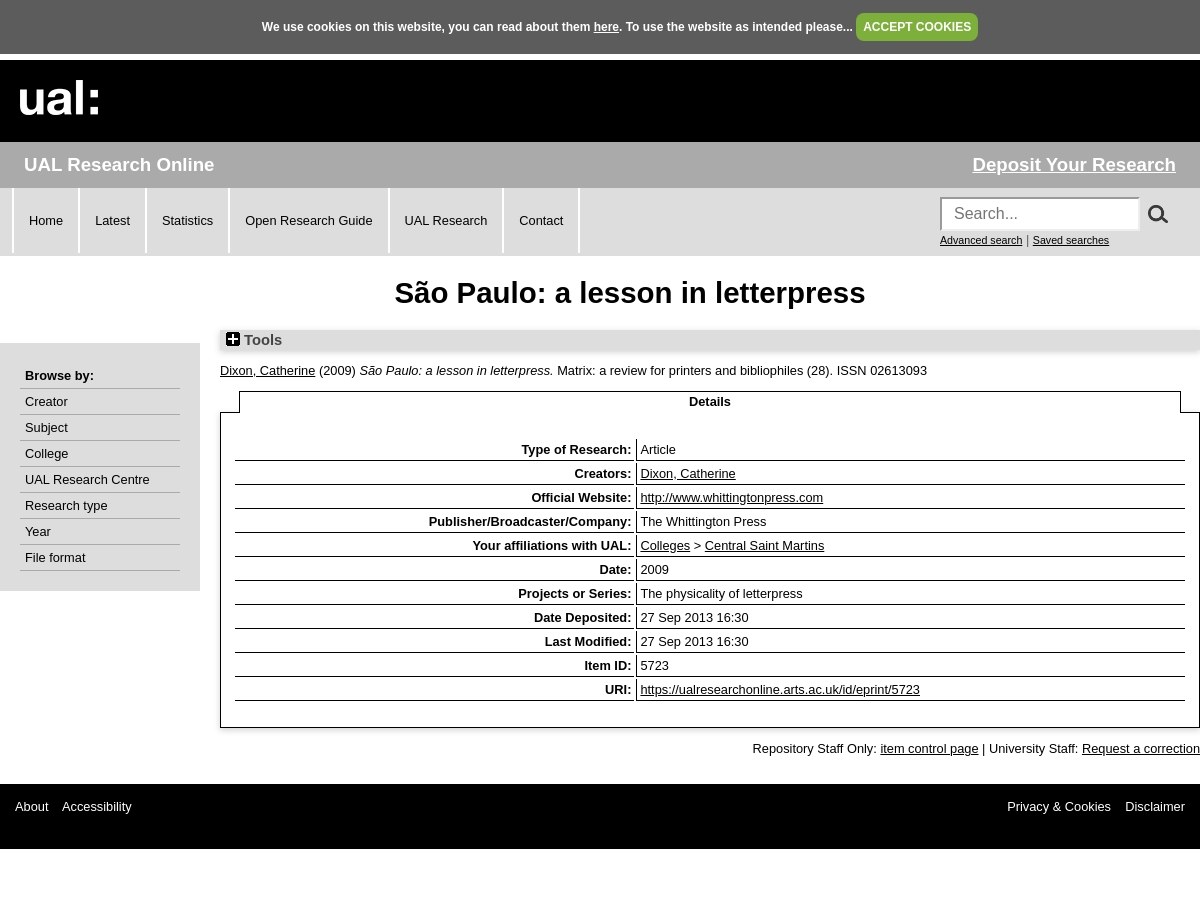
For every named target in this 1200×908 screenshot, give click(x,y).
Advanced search (981, 240)
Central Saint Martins (764, 545)
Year (38, 531)
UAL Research (446, 220)
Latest (112, 220)
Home (46, 220)
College (46, 453)
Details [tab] (710, 401)
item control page (929, 748)
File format (55, 557)
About (31, 806)
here (606, 27)
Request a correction (1141, 748)
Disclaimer (1155, 806)
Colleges (665, 545)
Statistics (187, 220)
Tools (254, 340)
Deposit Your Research (1074, 164)
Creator (46, 401)
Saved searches (1071, 240)
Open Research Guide (308, 220)
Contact (541, 220)
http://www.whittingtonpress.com (731, 497)
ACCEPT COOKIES (917, 27)
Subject (46, 427)
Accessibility (97, 806)
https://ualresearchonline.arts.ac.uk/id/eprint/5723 (780, 689)
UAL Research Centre (87, 479)
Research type (66, 505)
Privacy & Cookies (1059, 806)
